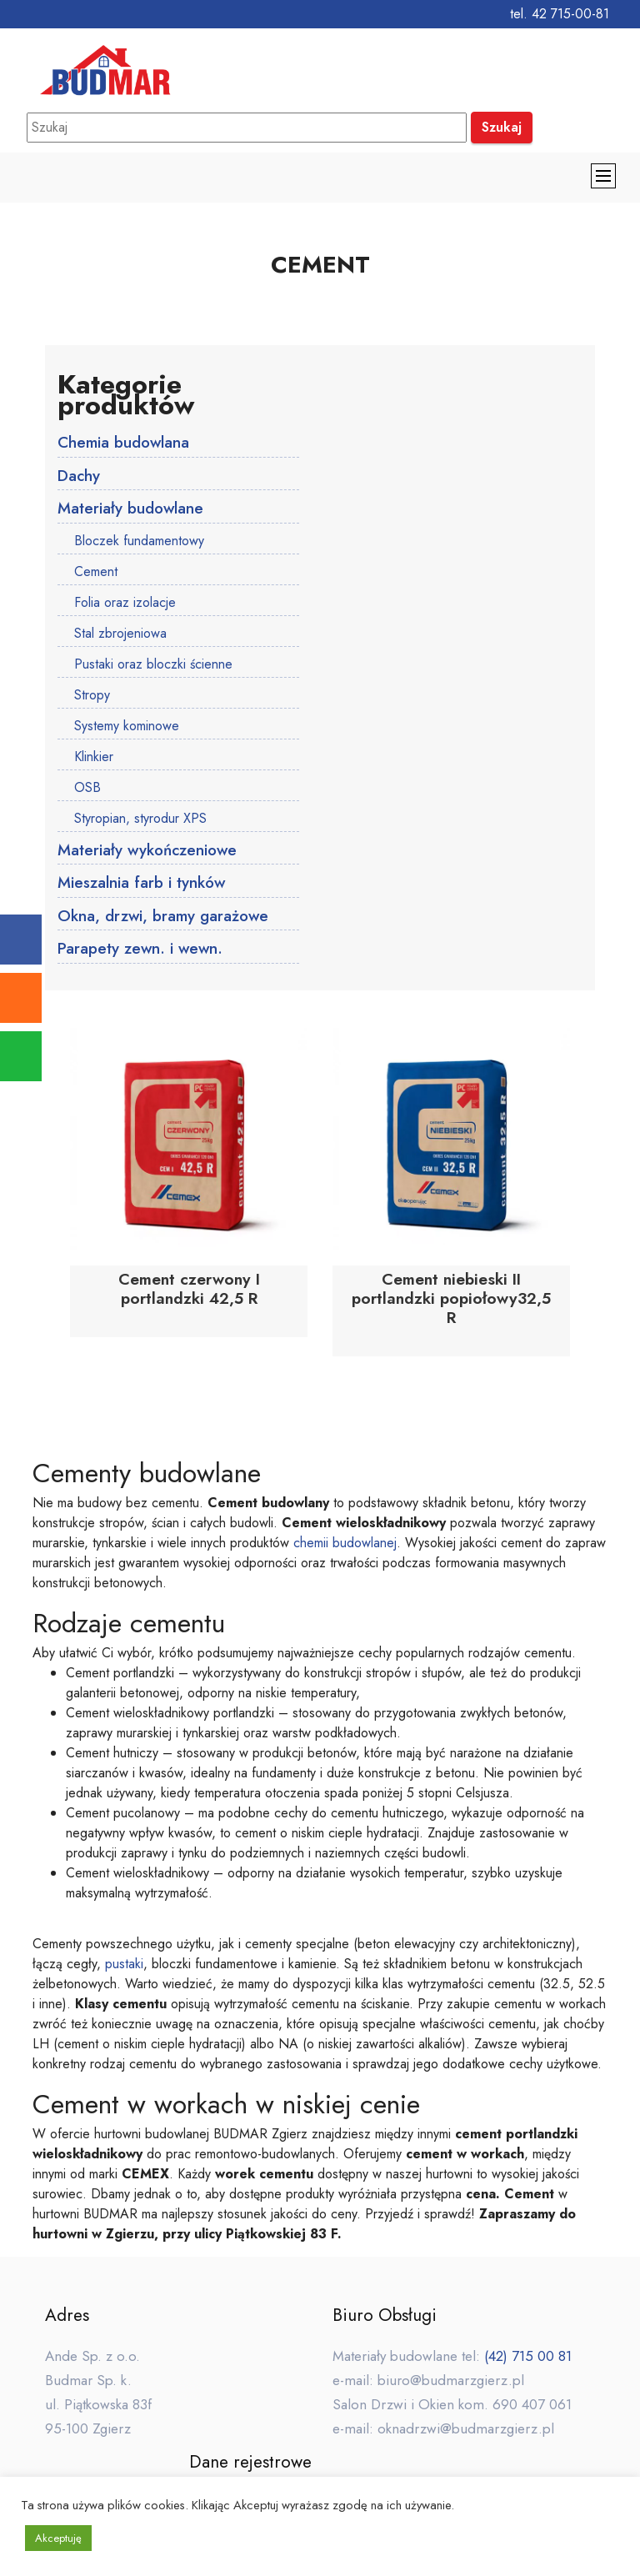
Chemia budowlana (124, 442)
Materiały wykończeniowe (148, 851)
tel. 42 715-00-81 (559, 13)
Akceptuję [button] (58, 2538)
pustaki (124, 1965)
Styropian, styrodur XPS (140, 819)
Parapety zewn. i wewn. (141, 951)
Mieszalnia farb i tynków (142, 884)
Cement (96, 572)
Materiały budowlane (131, 509)
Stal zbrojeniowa (120, 634)
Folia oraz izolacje (125, 603)
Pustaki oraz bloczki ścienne (153, 664)
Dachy (79, 476)
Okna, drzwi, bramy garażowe (164, 918)
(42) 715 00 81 (528, 2358)
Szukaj (502, 127)
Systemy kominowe (126, 726)
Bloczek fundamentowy (139, 541)
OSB (87, 788)
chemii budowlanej (345, 1544)
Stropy (92, 695)
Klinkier (93, 757)
